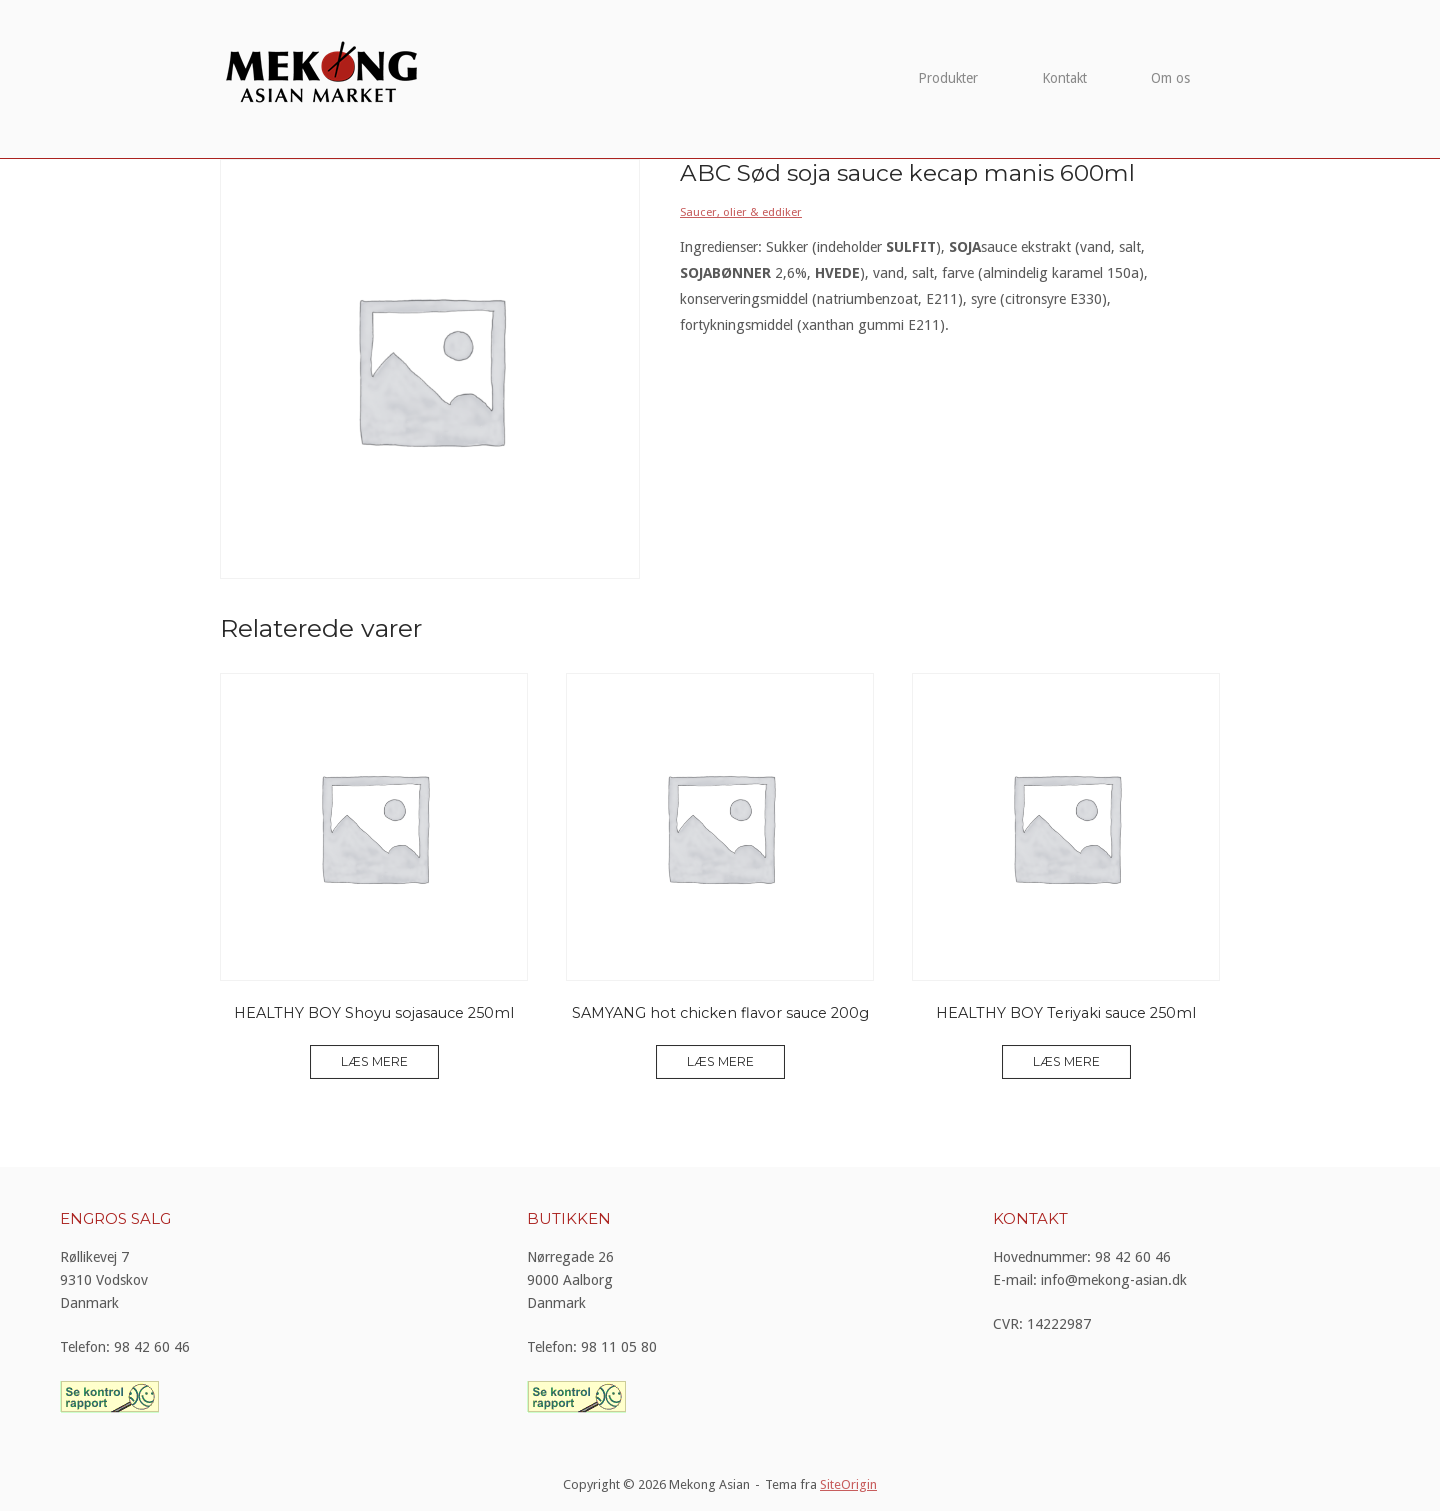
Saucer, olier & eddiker (741, 212)
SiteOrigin (848, 1484)
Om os (1170, 78)
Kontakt (1064, 78)
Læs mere (374, 1061)
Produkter (948, 78)
